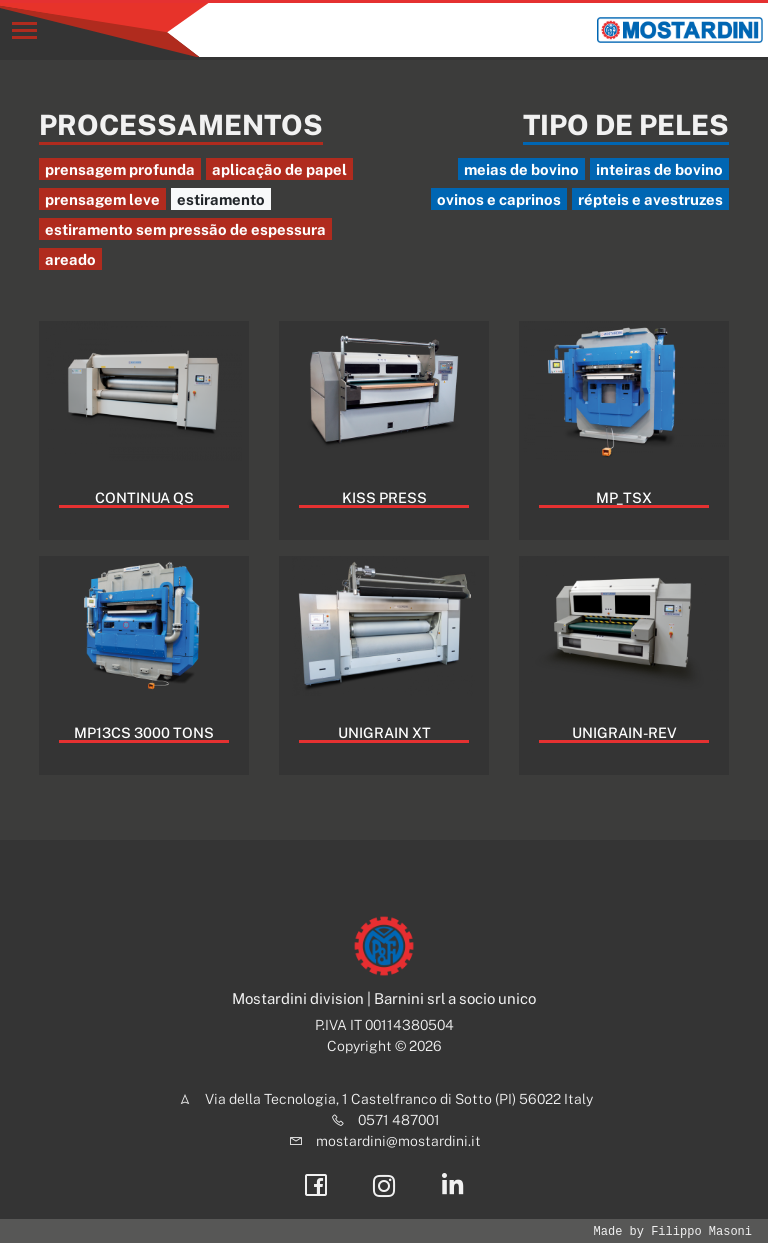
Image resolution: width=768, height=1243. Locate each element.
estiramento (221, 199)
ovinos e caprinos (499, 199)
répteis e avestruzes (650, 199)
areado (70, 259)
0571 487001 (399, 1120)
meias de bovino (521, 169)
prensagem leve (102, 199)
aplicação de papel (279, 169)
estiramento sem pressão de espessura (185, 229)
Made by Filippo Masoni (673, 1231)
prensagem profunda (120, 169)
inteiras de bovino (659, 169)
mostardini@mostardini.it (398, 1141)
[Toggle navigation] (24, 30)
